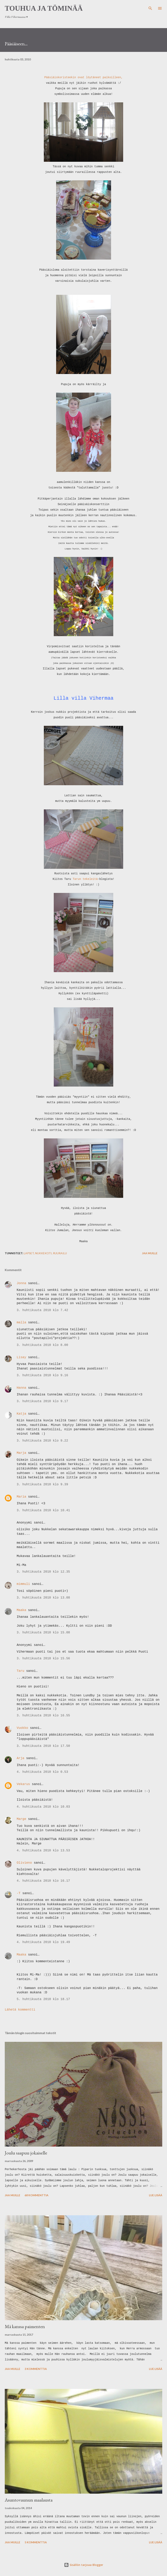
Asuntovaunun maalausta (29, 2500)
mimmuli (23, 1584)
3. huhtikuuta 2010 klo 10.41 (43, 1510)
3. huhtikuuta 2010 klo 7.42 (42, 1310)
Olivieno (24, 1863)
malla (21, 1322)
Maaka (21, 1610)
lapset (29, 1253)
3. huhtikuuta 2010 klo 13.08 (43, 1598)
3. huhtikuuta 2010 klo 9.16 (42, 1375)
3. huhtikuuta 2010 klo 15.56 (43, 1658)
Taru (20, 1671)
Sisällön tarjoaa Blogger (83, 2565)
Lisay (21, 1357)
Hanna (21, 1388)
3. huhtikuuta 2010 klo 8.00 (42, 1345)
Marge (21, 1819)
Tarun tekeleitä (85, 879)
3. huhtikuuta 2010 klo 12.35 (43, 1572)
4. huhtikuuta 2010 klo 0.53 (42, 1772)
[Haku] (150, 7)
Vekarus (23, 1784)
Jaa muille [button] (149, 1253)
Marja (21, 1453)
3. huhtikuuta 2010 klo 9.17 (42, 1401)
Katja (21, 1414)
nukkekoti (43, 1253)
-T (18, 1893)
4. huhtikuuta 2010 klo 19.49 (43, 1942)
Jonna (21, 1283)
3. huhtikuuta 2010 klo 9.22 (42, 1441)
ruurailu (60, 1253)
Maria (21, 1497)
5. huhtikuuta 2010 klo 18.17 (43, 1999)
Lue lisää (155, 2195)
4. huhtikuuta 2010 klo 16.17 (43, 1881)
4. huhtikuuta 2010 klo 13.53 (43, 1850)
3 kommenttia (36, 2368)
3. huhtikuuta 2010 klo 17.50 (43, 1746)
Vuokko (22, 1728)
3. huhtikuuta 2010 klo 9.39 (42, 1484)
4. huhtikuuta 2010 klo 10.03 (43, 1807)
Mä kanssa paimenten (25, 2326)
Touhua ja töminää (44, 8)
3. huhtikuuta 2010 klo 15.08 (43, 1632)
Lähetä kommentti (20, 2010)
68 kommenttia (36, 2195)
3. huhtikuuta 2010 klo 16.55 (43, 1715)
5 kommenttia (36, 2542)
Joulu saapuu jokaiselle (26, 2153)
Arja (20, 1758)
